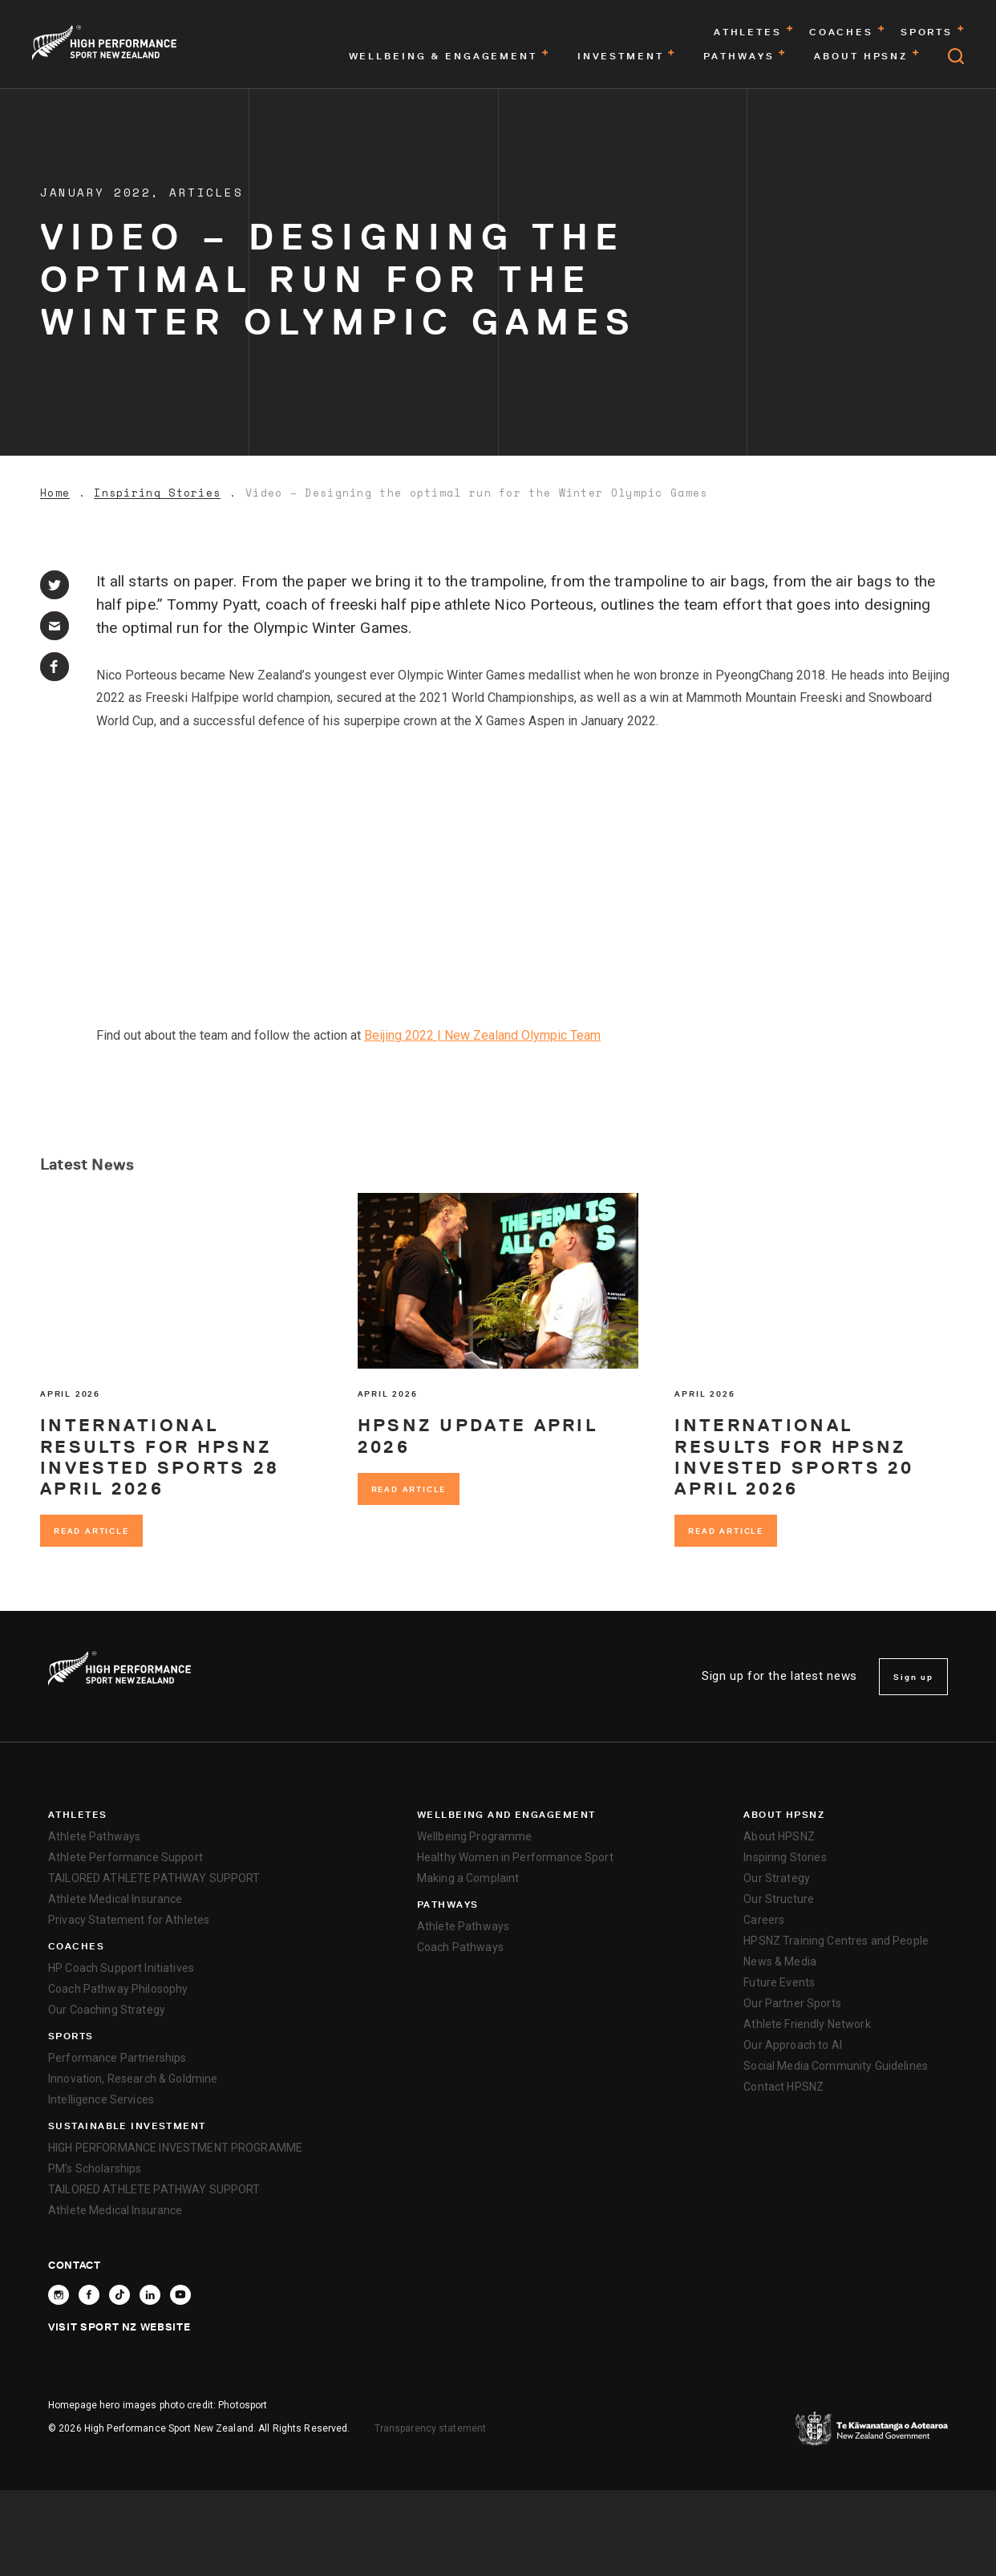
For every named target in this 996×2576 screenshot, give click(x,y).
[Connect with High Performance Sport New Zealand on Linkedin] (150, 2295)
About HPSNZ (783, 1814)
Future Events (779, 1982)
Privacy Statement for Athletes (128, 1919)
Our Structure (778, 1898)
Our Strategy (776, 1878)
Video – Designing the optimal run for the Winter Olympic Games (476, 493)
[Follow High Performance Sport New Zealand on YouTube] (180, 2295)
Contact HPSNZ (783, 2086)
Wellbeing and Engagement (506, 1814)
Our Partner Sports (792, 2003)
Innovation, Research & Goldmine (132, 2078)
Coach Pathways (460, 1947)
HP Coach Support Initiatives (121, 1967)
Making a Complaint (468, 1878)
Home (55, 493)
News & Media (779, 1961)
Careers (763, 1919)
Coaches (76, 1946)
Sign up (913, 1676)
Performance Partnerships (117, 2057)
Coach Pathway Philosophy (118, 1988)
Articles (206, 192)
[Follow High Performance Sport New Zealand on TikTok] (119, 2295)
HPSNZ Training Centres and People (836, 1940)
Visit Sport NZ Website (119, 2326)
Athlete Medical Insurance (115, 1898)
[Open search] (956, 56)
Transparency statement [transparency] (431, 2428)
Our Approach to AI (792, 2044)
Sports (71, 2036)
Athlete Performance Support (125, 1857)
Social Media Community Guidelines (835, 2065)
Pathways (448, 1904)
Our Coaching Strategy (106, 2009)
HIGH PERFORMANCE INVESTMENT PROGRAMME (175, 2147)
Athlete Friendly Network (806, 2024)
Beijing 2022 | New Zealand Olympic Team (482, 1035)
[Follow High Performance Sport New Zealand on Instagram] (58, 2295)
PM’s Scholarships (94, 2168)
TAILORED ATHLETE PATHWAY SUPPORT (154, 1878)
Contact (74, 2265)
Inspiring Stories (157, 493)
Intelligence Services (101, 2099)
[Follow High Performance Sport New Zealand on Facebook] (89, 2295)
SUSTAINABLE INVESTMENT (127, 2126)
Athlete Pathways (94, 1836)
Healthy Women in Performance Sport (515, 1857)
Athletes (77, 1814)
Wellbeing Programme (474, 1836)
